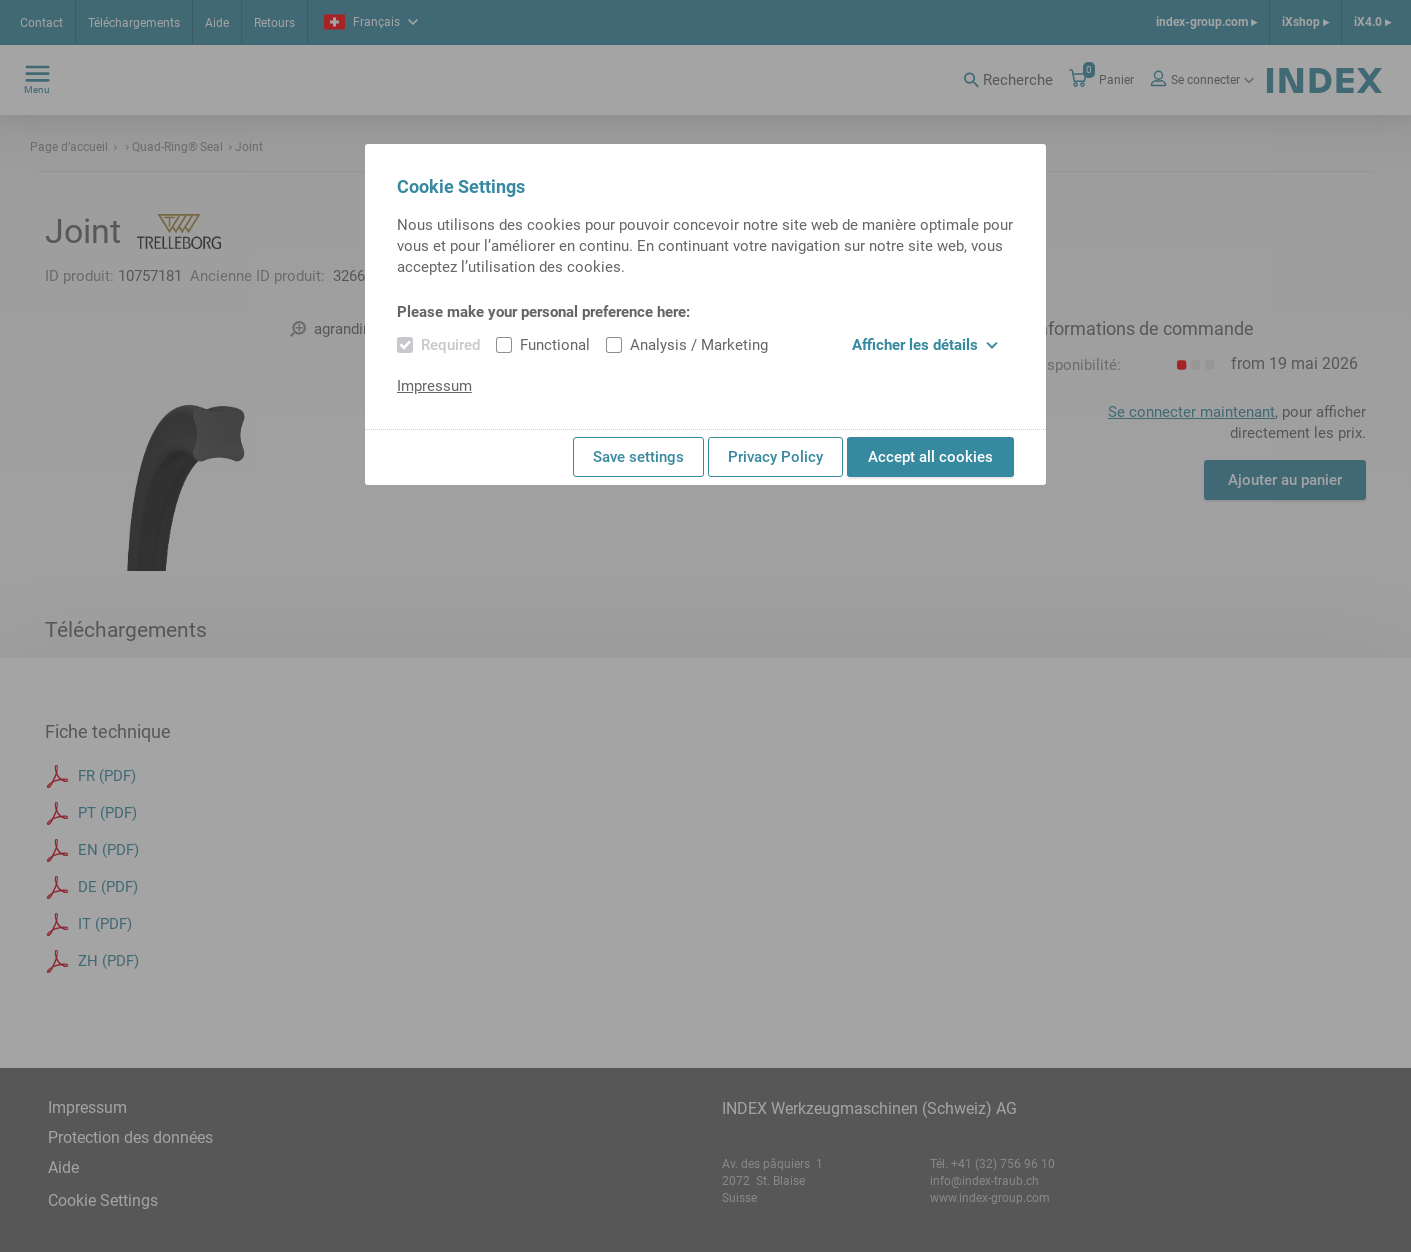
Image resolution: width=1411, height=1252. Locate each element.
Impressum (434, 386)
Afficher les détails (925, 345)
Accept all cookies (930, 457)
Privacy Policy (775, 457)
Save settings (638, 457)
